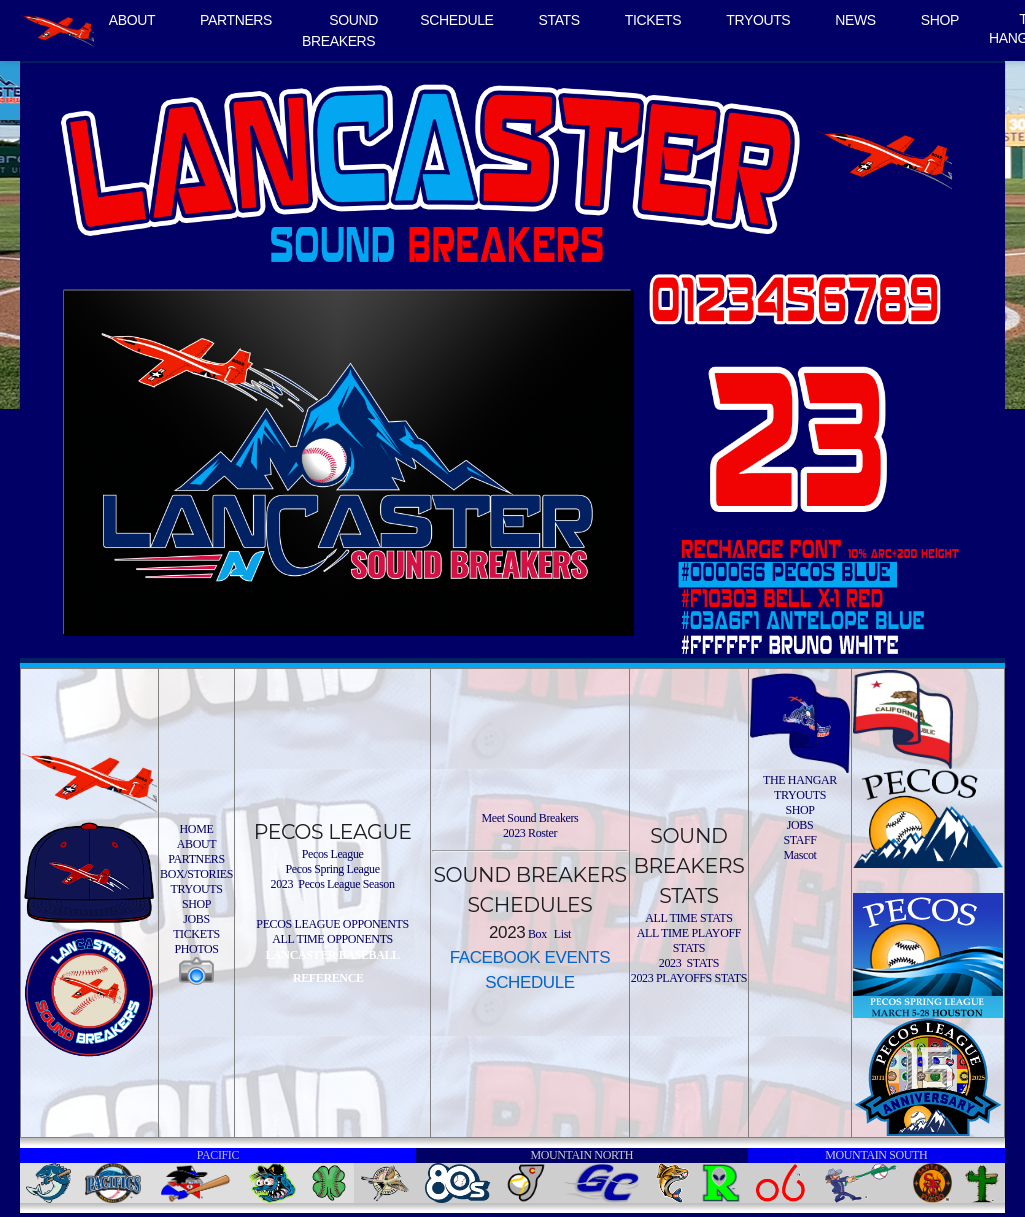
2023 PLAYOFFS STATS (689, 978)
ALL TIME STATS (688, 918)
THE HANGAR (800, 780)
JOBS (196, 919)
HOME (197, 829)
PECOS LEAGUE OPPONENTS (332, 924)
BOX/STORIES (196, 874)
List (561, 934)
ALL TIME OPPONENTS (332, 939)
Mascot (799, 855)
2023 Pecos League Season (333, 884)
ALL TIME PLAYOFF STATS (689, 940)
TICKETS (653, 20)
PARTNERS (236, 20)
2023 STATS (689, 963)
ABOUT (132, 20)
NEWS (855, 20)
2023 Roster (530, 833)
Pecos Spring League (332, 869)
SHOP (940, 20)
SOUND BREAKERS (340, 30)
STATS (559, 20)
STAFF (799, 840)
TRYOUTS (758, 20)
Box (536, 934)
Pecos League (333, 854)
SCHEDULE (456, 20)
